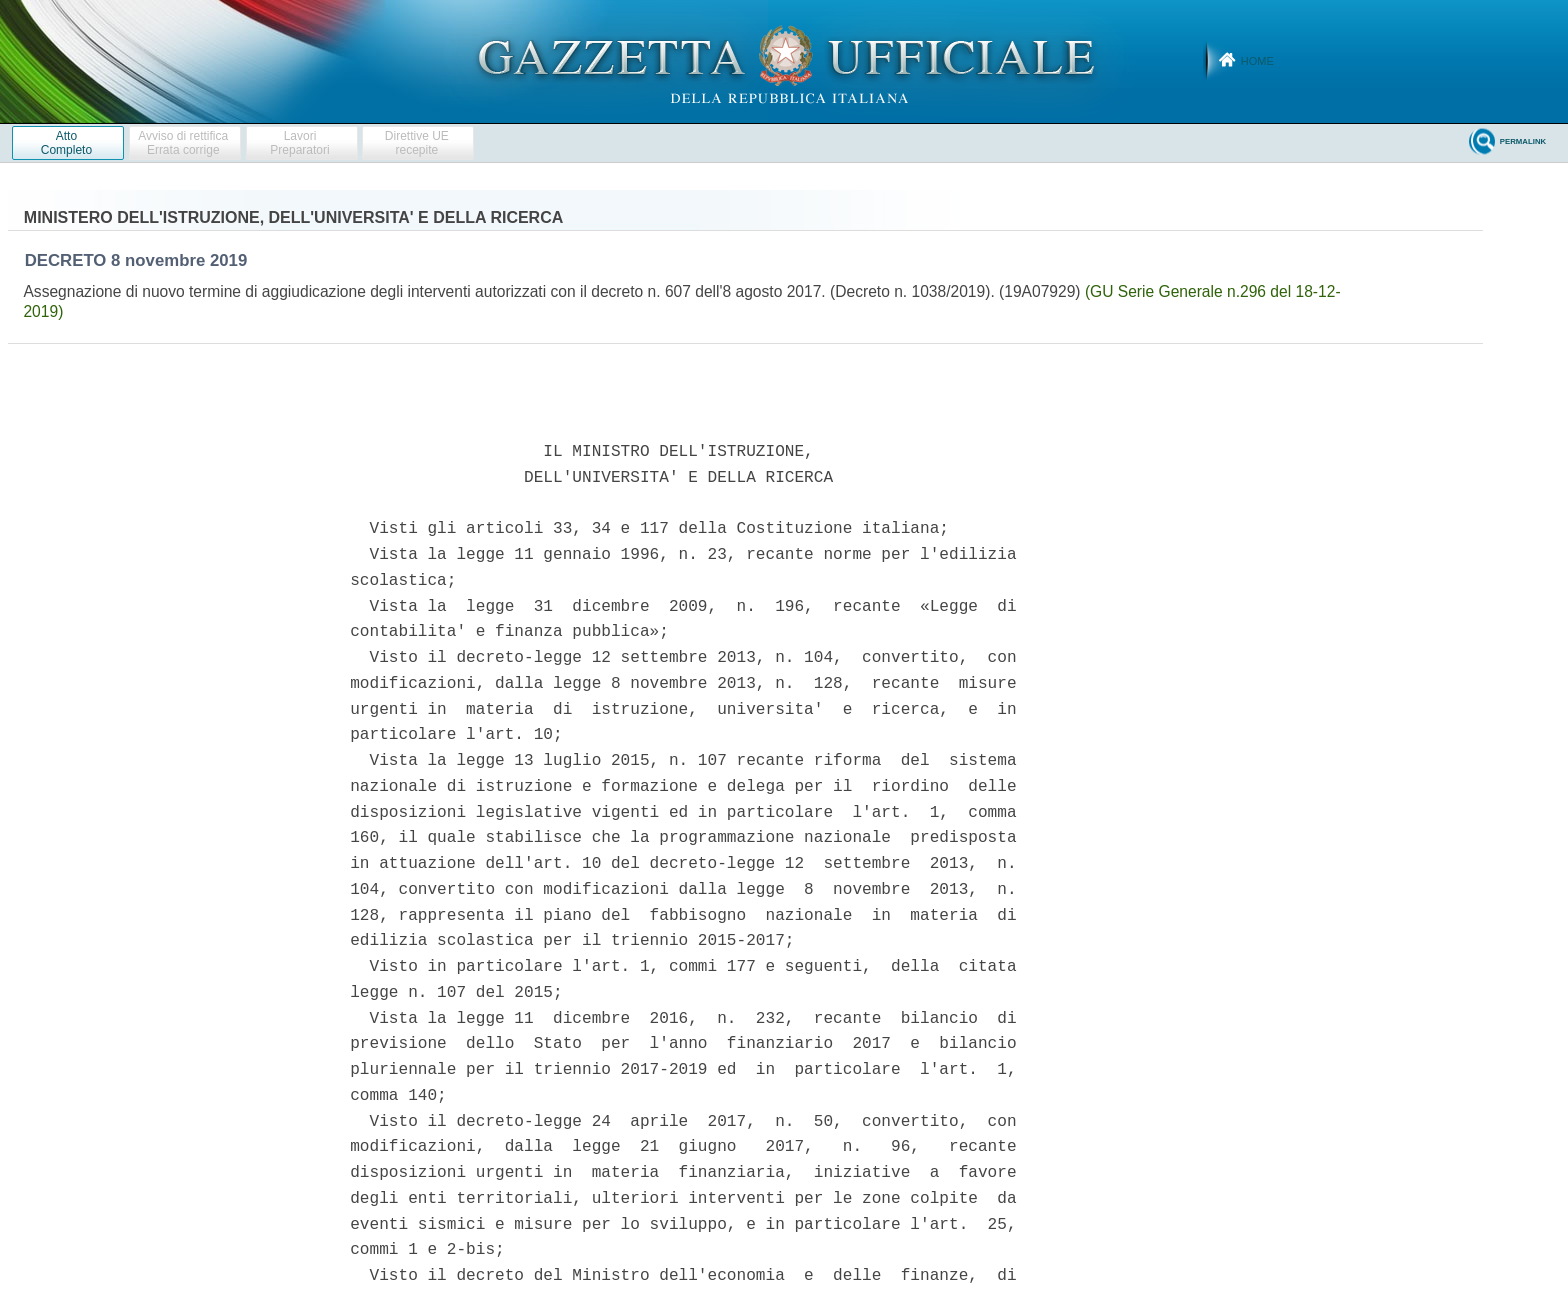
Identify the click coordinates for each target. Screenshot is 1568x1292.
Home (1257, 61)
